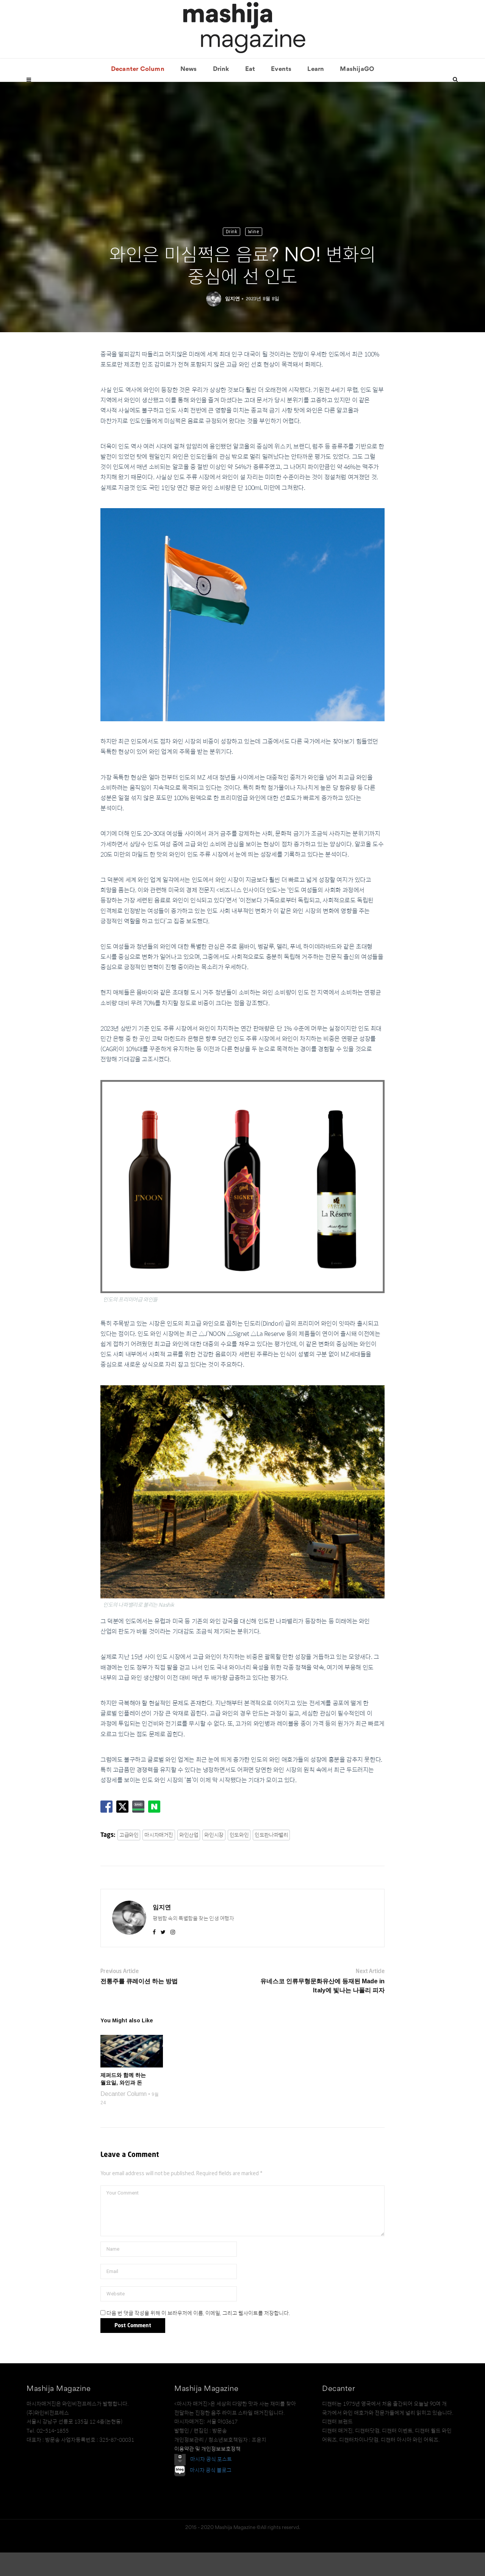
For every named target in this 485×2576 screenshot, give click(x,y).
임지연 (232, 322)
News (188, 93)
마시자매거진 (158, 1858)
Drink (221, 93)
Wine (253, 255)
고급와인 (128, 1858)
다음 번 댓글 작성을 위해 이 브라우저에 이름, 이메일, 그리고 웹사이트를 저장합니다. (198, 2336)
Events (281, 93)
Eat (250, 93)
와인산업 (188, 1858)
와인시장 (213, 1858)
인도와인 (239, 1858)
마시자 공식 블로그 (211, 2493)
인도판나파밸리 (271, 1858)
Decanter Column (137, 93)
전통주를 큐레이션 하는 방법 (139, 2004)
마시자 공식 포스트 (211, 2482)
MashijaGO (357, 93)
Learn (315, 93)
